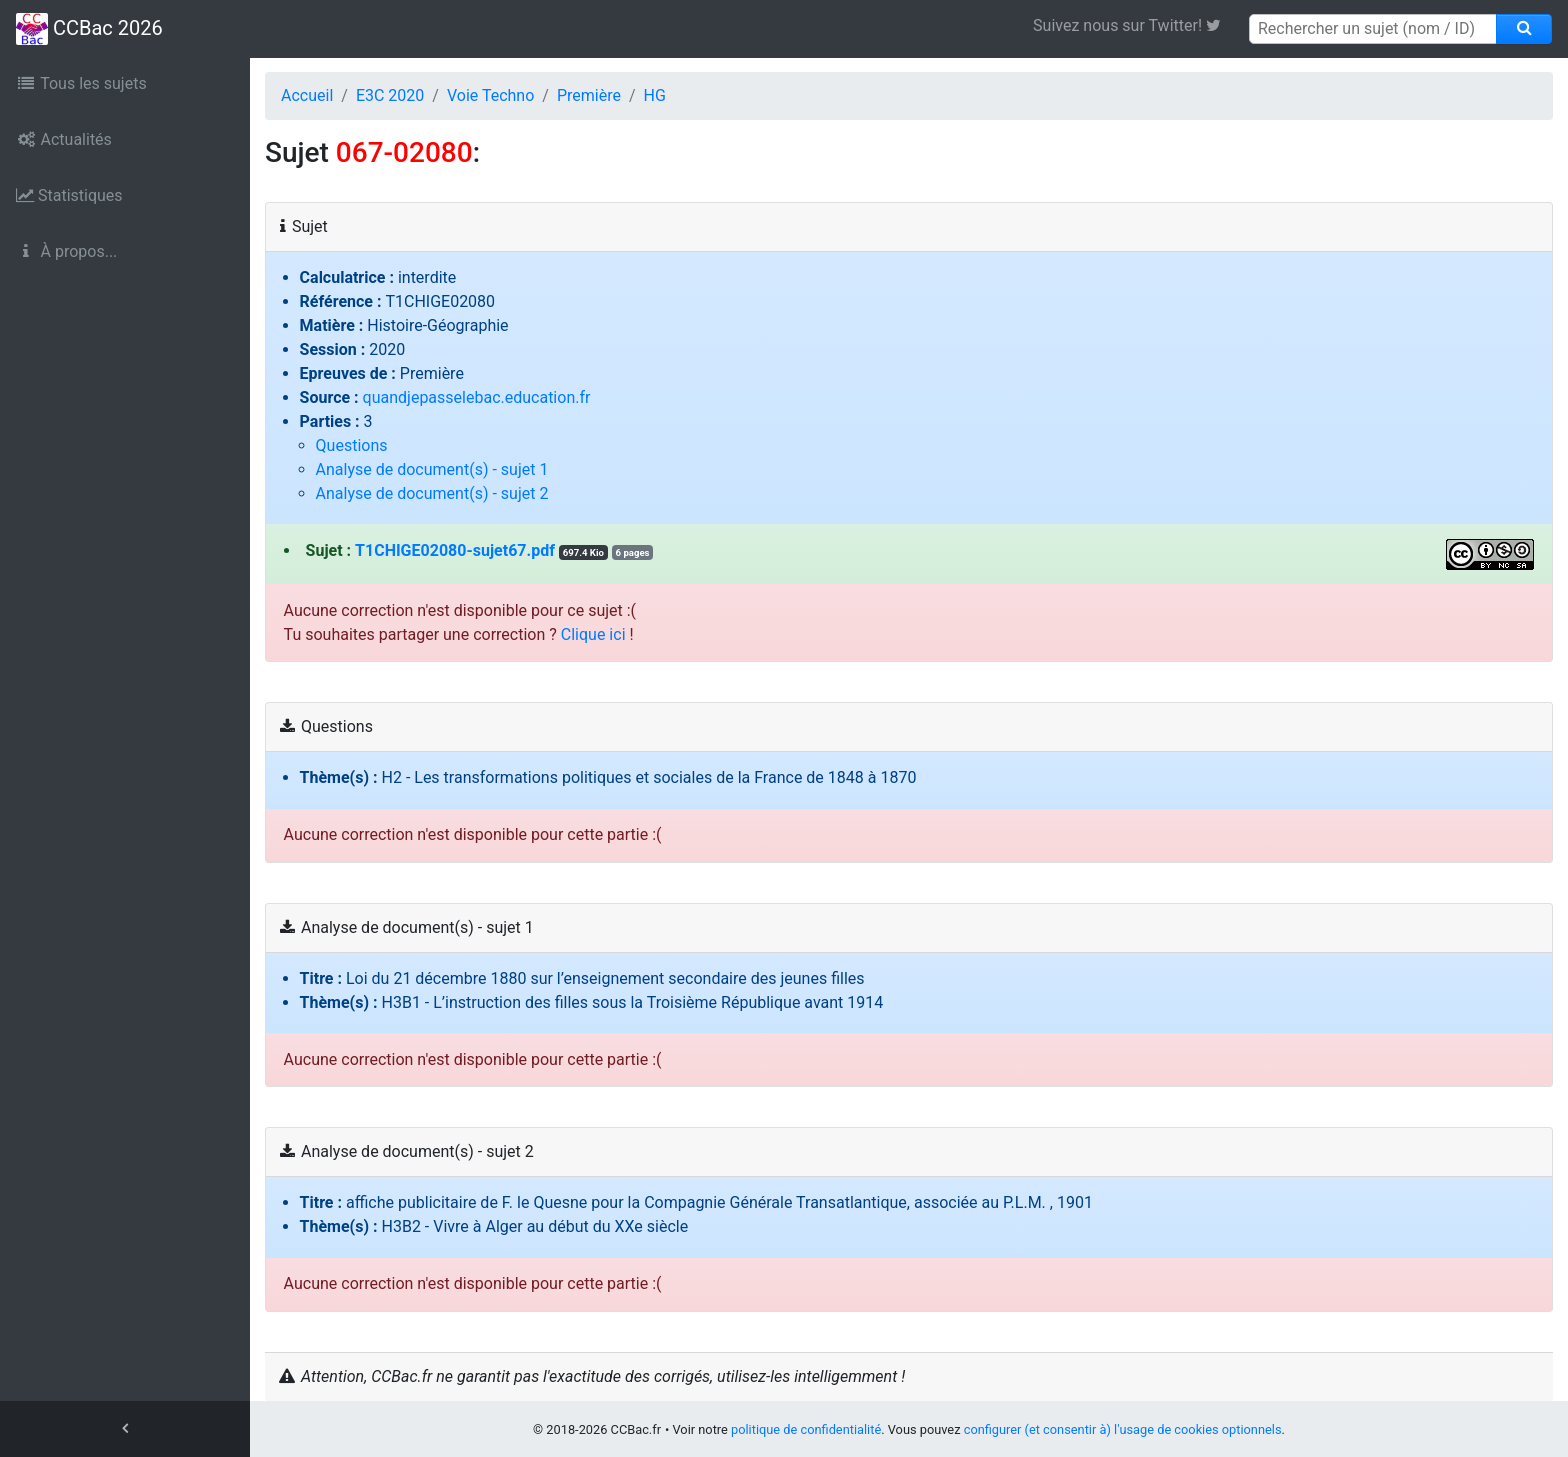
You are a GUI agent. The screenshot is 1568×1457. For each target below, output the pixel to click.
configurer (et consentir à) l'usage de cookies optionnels (1123, 1429)
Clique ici (593, 634)
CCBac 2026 (89, 29)
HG (655, 95)
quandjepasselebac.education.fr (477, 397)
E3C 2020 (390, 95)
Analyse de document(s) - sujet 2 (432, 493)
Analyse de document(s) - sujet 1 (432, 469)
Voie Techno (490, 95)
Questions (352, 445)
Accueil (307, 95)
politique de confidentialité (806, 1429)
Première (589, 95)
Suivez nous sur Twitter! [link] (1134, 25)
